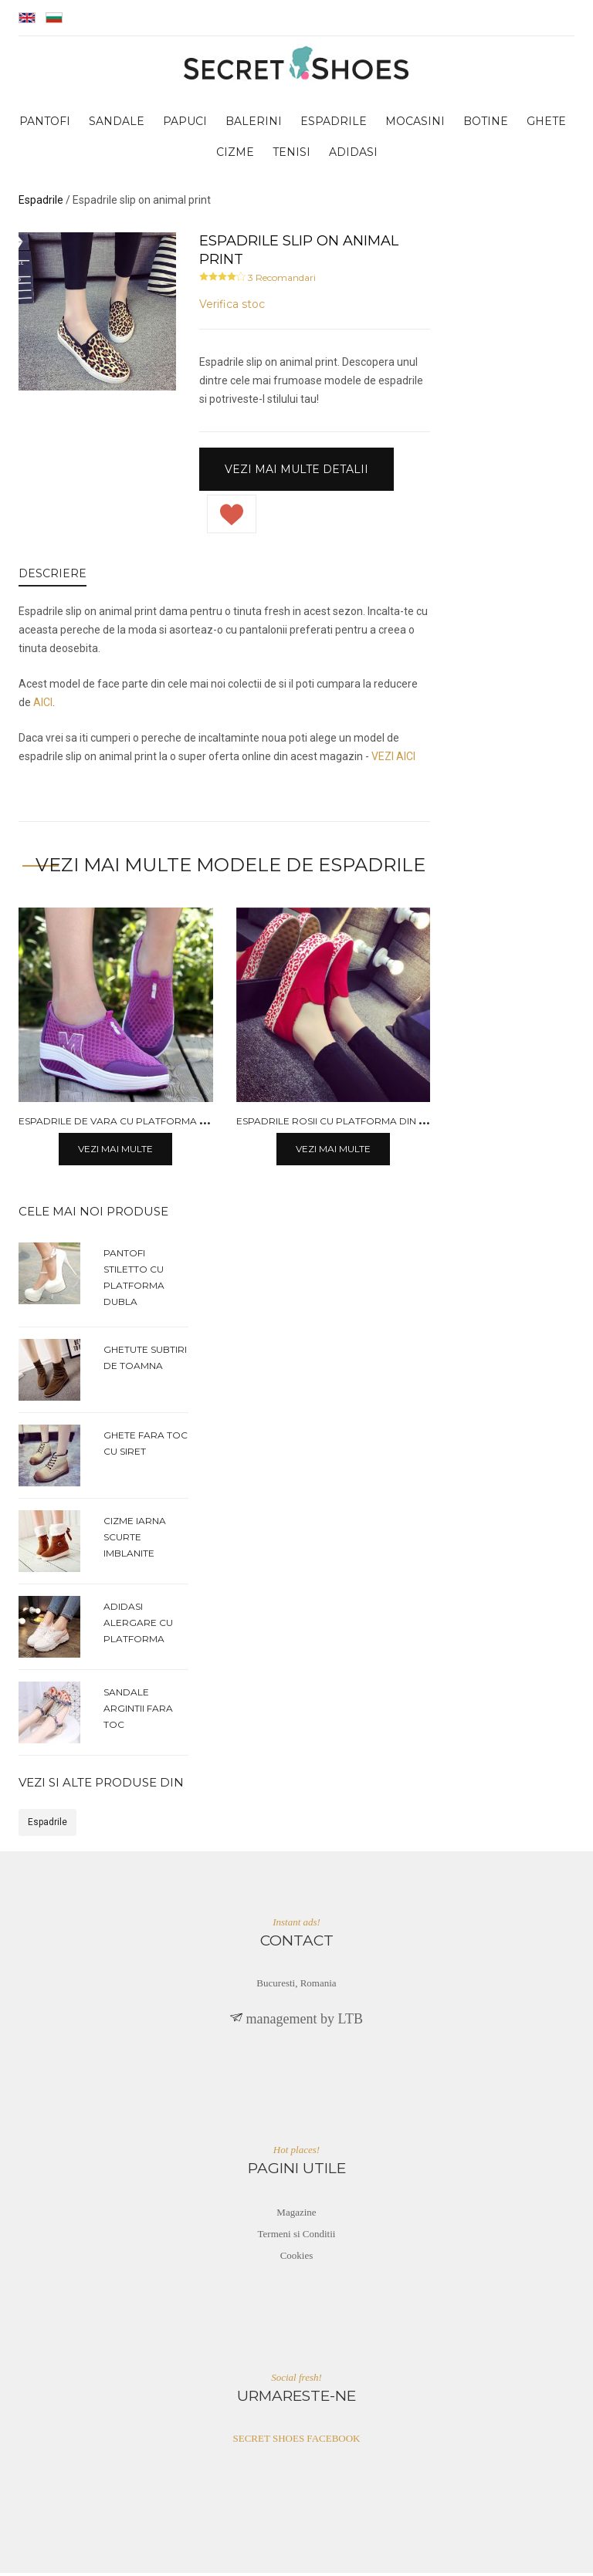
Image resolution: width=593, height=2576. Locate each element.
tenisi (291, 155)
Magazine (296, 2214)
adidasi (353, 155)
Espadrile (47, 1825)
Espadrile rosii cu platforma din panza (344, 1123)
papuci (185, 124)
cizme (235, 155)
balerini (253, 124)
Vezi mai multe (115, 1152)
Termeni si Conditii (297, 2236)
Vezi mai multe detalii (296, 472)
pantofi (44, 124)
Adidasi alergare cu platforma (138, 1625)
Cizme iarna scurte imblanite (134, 1539)
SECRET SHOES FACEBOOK (297, 2440)
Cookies (296, 2257)
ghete (546, 124)
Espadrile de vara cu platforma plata (125, 1123)
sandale (116, 124)
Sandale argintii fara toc (138, 1711)
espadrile (333, 124)
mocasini (415, 124)
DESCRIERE (52, 576)
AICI (43, 705)
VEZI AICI (393, 759)
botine (485, 124)
